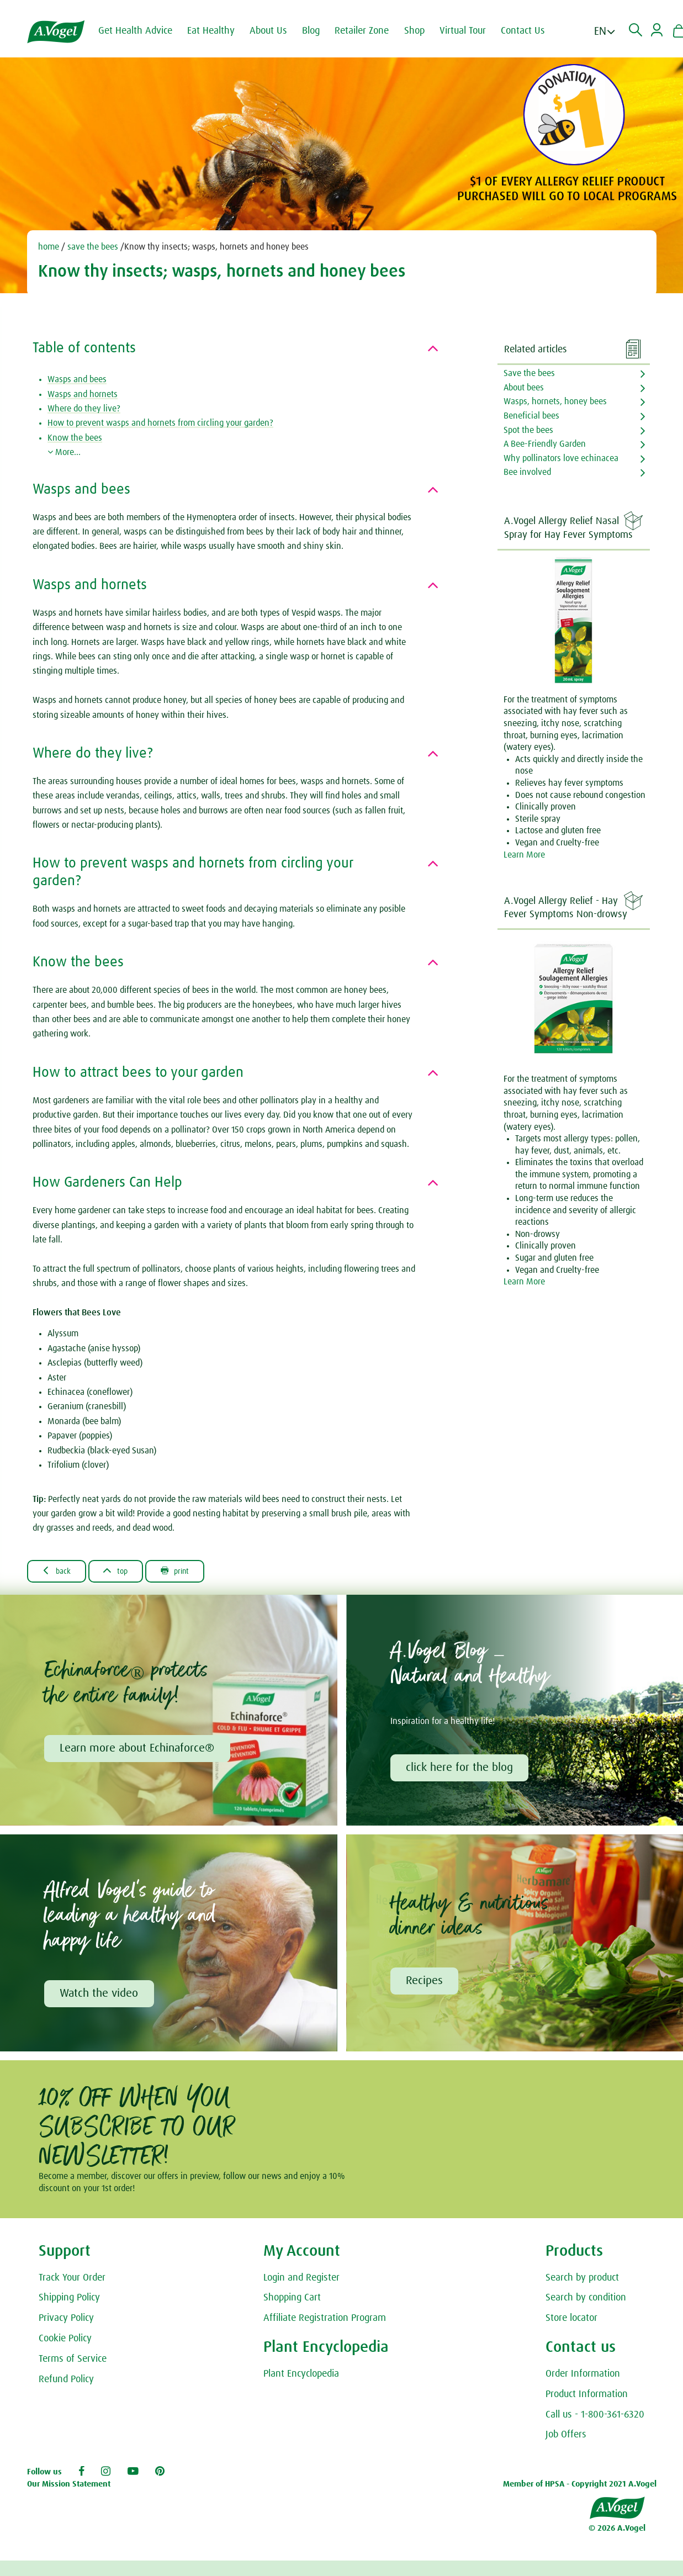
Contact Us (530, 31)
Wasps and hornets (82, 394)
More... (64, 452)
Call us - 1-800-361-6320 (595, 2418)
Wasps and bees (77, 379)
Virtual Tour (470, 31)
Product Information (587, 2398)
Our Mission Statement (68, 2487)
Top (125, 1572)
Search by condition (586, 2302)
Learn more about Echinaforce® (138, 1750)
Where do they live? (83, 408)
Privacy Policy (66, 2321)
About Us (275, 31)
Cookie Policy (65, 2342)
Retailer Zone (369, 31)
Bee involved (527, 472)
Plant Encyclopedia (301, 2377)
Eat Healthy (218, 31)
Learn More (524, 854)
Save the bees (529, 373)
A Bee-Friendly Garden (545, 444)
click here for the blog (460, 1769)
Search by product (582, 2281)
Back (60, 1572)
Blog (318, 31)
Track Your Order (72, 2281)
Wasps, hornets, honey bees (555, 401)
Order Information (583, 2377)
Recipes (425, 1983)
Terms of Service (73, 2362)
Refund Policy (66, 2383)
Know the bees (74, 437)
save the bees (91, 246)
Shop (421, 31)
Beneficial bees (531, 415)
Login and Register (301, 2281)
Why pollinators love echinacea (561, 458)
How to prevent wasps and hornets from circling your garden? (160, 423)
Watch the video (100, 1996)
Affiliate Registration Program (324, 2321)
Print (190, 1572)
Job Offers (566, 2438)
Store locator (571, 2321)
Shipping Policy (69, 2302)
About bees (524, 387)
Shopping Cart (292, 2302)
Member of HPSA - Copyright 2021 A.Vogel (579, 2487)
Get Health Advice (142, 31)
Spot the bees (528, 430)
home (48, 246)
